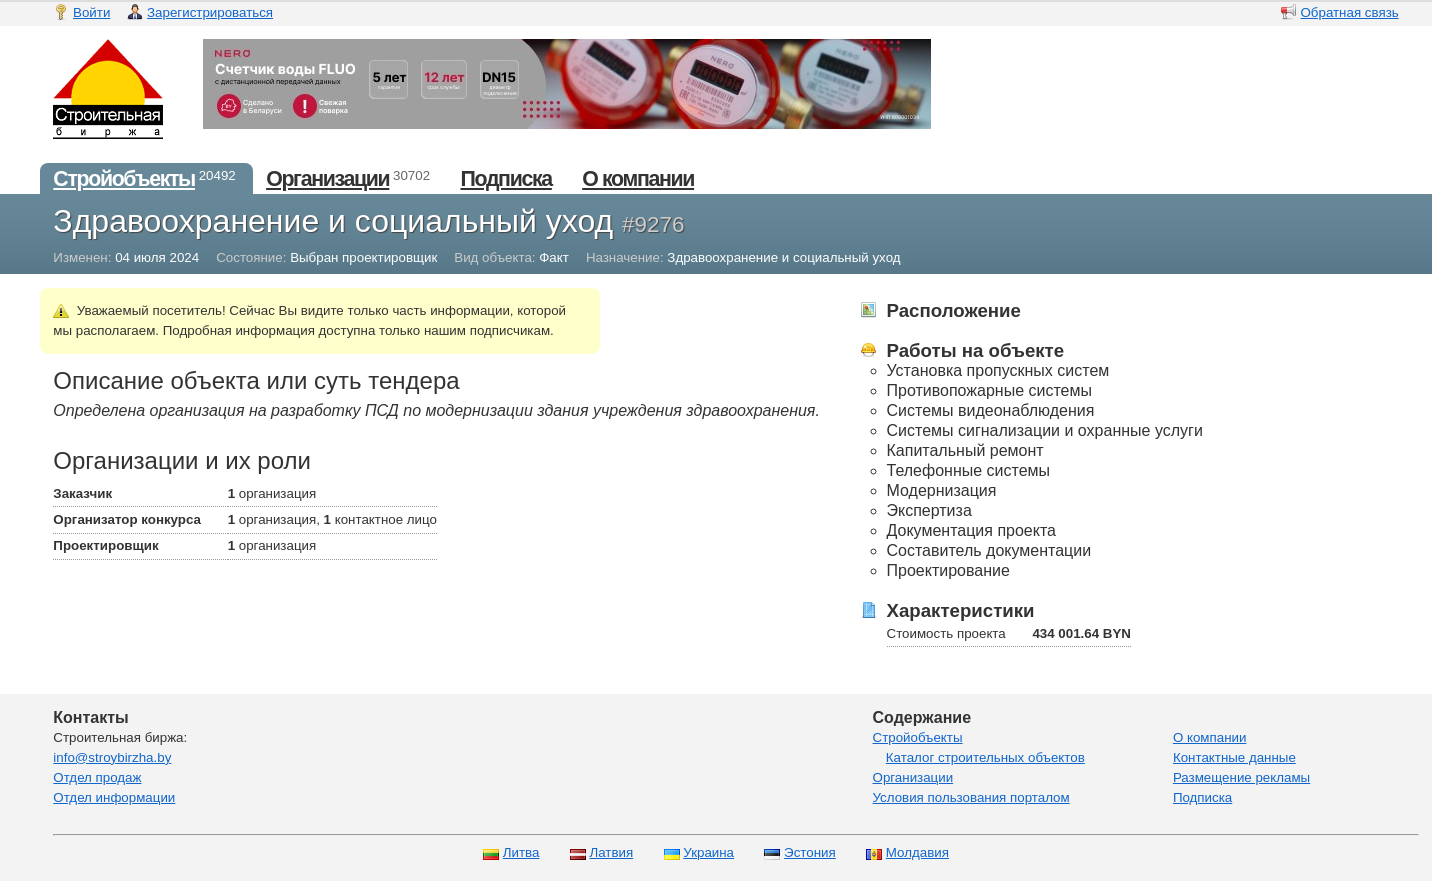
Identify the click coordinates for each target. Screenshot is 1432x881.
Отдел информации (114, 797)
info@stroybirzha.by (112, 757)
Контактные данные (1234, 757)
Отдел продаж (97, 777)
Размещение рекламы (1241, 777)
